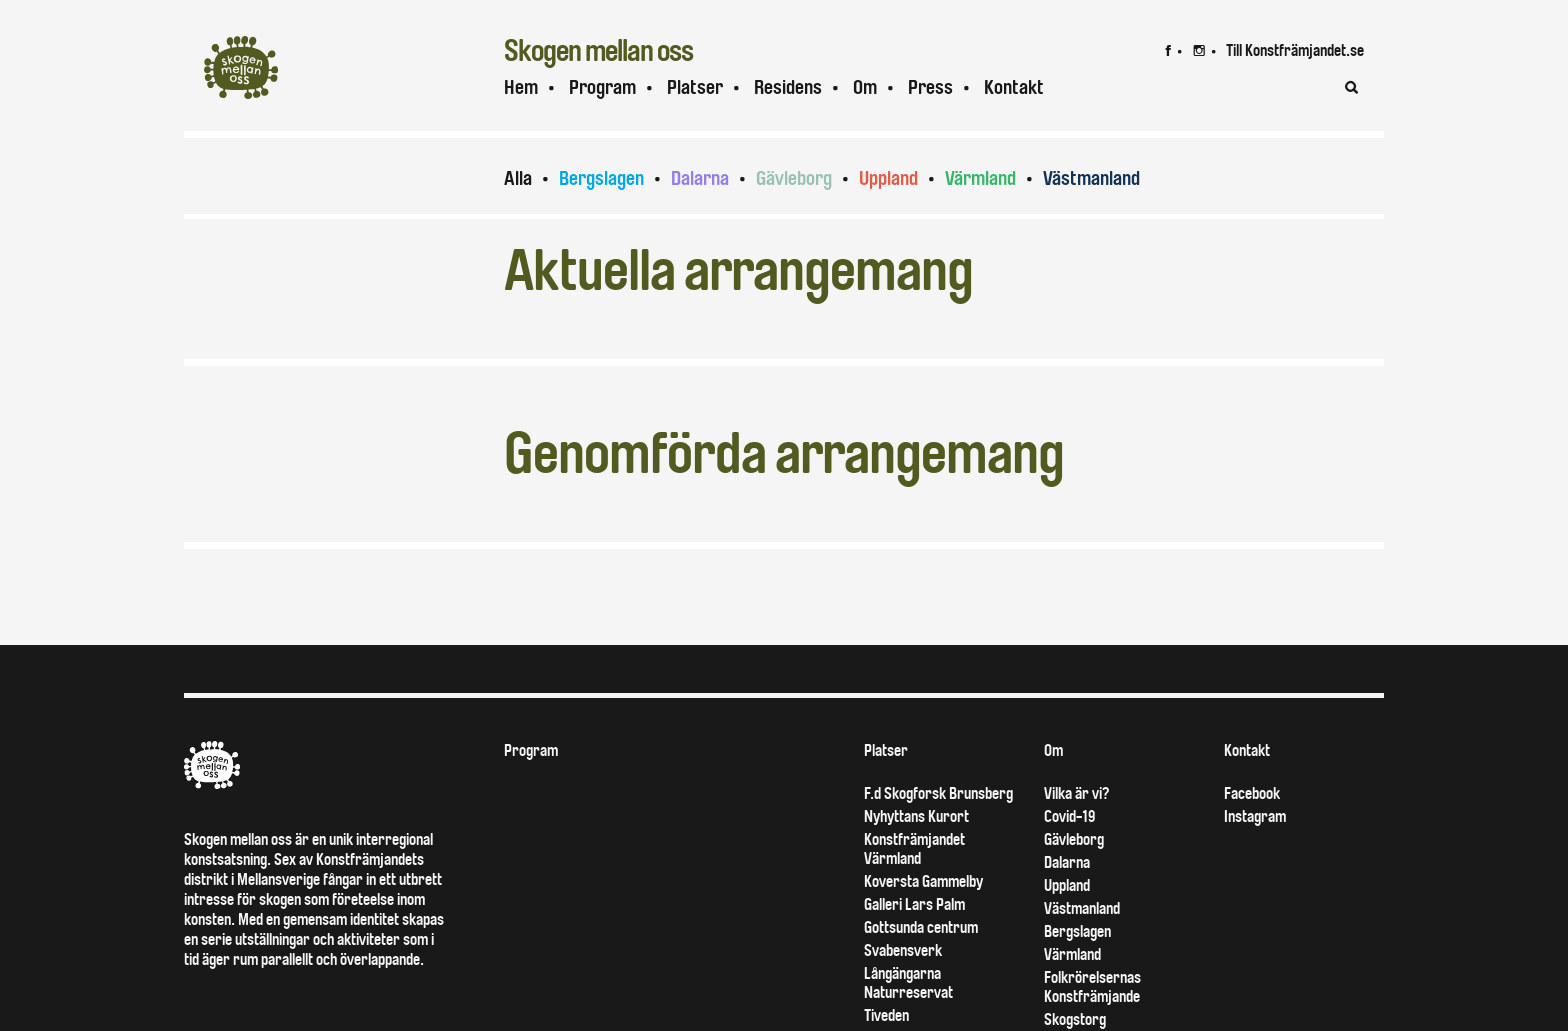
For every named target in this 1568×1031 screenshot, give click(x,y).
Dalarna (700, 178)
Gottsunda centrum (921, 927)
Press (930, 87)
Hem (521, 87)
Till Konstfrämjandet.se (1295, 50)
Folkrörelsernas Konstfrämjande (1092, 987)
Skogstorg (1075, 1019)
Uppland (888, 178)
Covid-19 (1069, 816)
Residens (788, 87)
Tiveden (886, 1015)
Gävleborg (794, 178)
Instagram (1255, 816)
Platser (695, 87)
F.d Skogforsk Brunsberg (938, 793)
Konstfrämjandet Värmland (914, 849)
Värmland (980, 178)
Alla (518, 178)
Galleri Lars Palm (914, 904)
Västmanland (1091, 178)
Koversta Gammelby (923, 881)
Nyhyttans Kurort (916, 816)
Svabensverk (903, 950)
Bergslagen (601, 178)
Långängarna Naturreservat (908, 983)
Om (865, 87)
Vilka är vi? (1076, 793)
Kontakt (1014, 87)
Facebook (1252, 793)
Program (602, 87)
